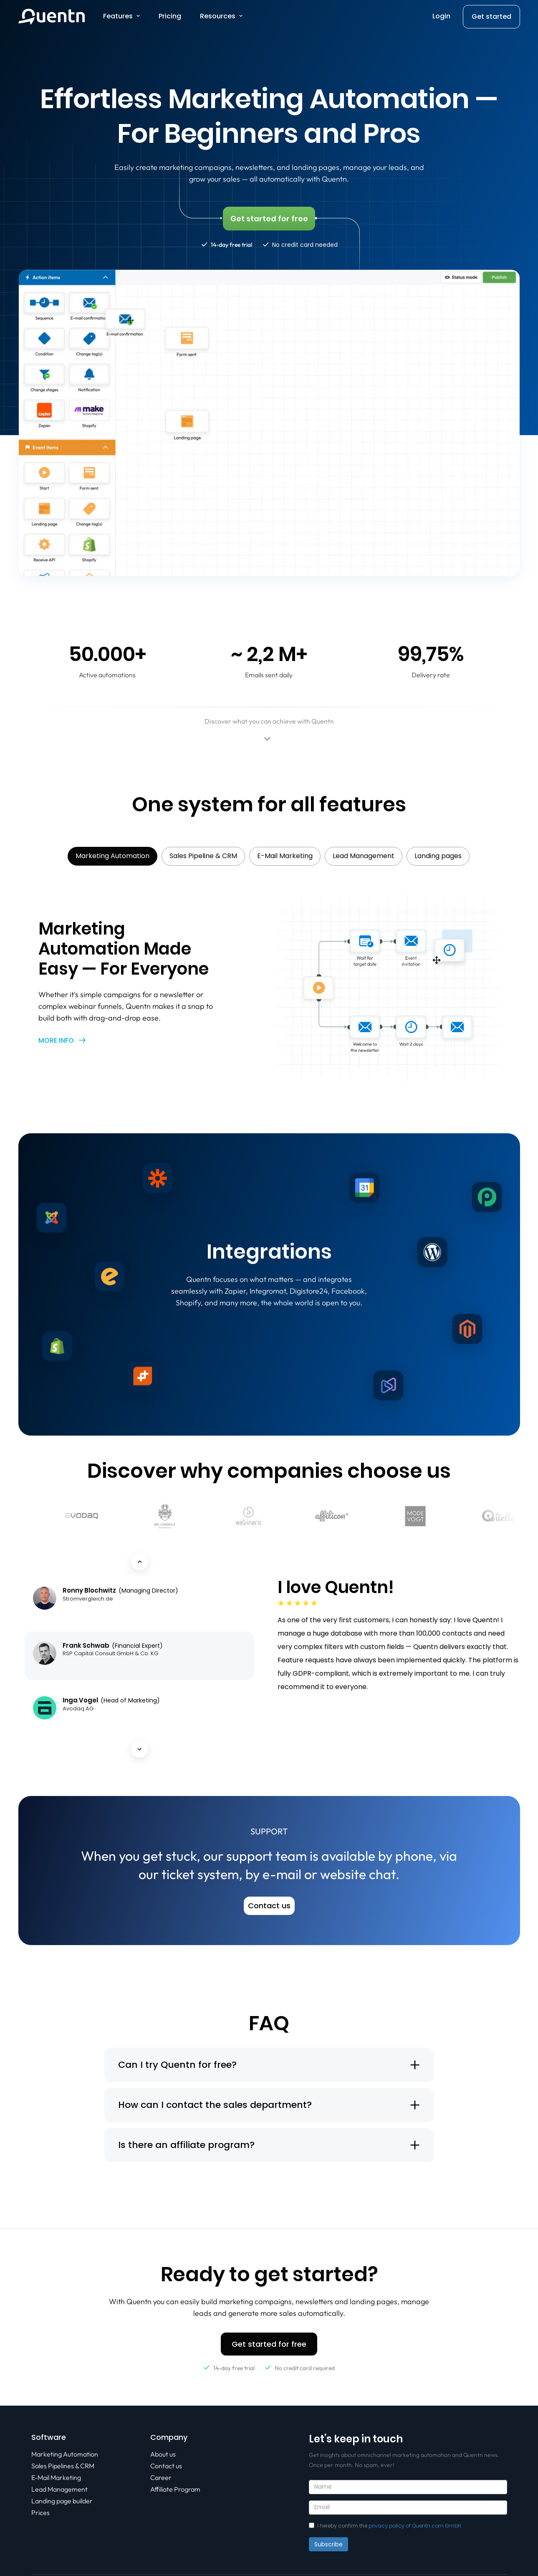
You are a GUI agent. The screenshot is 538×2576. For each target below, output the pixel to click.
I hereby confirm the (385, 2525)
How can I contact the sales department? (215, 2104)
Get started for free (269, 218)
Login (441, 16)
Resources (217, 16)
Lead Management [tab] (363, 856)
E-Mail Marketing (56, 2477)
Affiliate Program (175, 2489)
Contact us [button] (269, 1905)
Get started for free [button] (269, 2344)
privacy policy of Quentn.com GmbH (415, 2525)
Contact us (166, 2466)
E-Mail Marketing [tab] (285, 856)
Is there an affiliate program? (186, 2144)
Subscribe (328, 2544)
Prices (40, 2512)
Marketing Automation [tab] (112, 856)
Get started (491, 16)
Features (118, 16)
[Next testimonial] (139, 1749)
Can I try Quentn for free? (177, 2064)
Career (161, 2477)
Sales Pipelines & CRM (62, 2466)
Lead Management (59, 2489)
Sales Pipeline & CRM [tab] (203, 856)
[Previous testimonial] (139, 1561)
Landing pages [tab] (438, 856)
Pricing (170, 16)
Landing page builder (62, 2501)
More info (56, 1040)
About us (163, 2454)
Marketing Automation (64, 2454)
